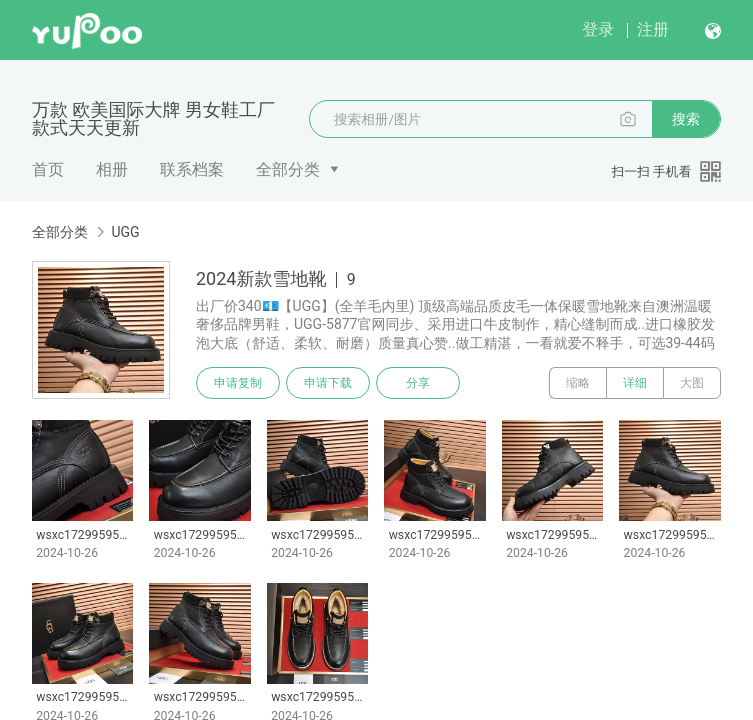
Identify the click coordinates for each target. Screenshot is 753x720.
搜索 (686, 119)
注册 (653, 29)
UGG (125, 232)
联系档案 (192, 169)
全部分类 (288, 169)
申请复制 (238, 383)
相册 (112, 169)
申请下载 (328, 383)
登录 (598, 29)
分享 (418, 383)
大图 (692, 383)
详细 (635, 383)
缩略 (578, 383)
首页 (48, 169)
